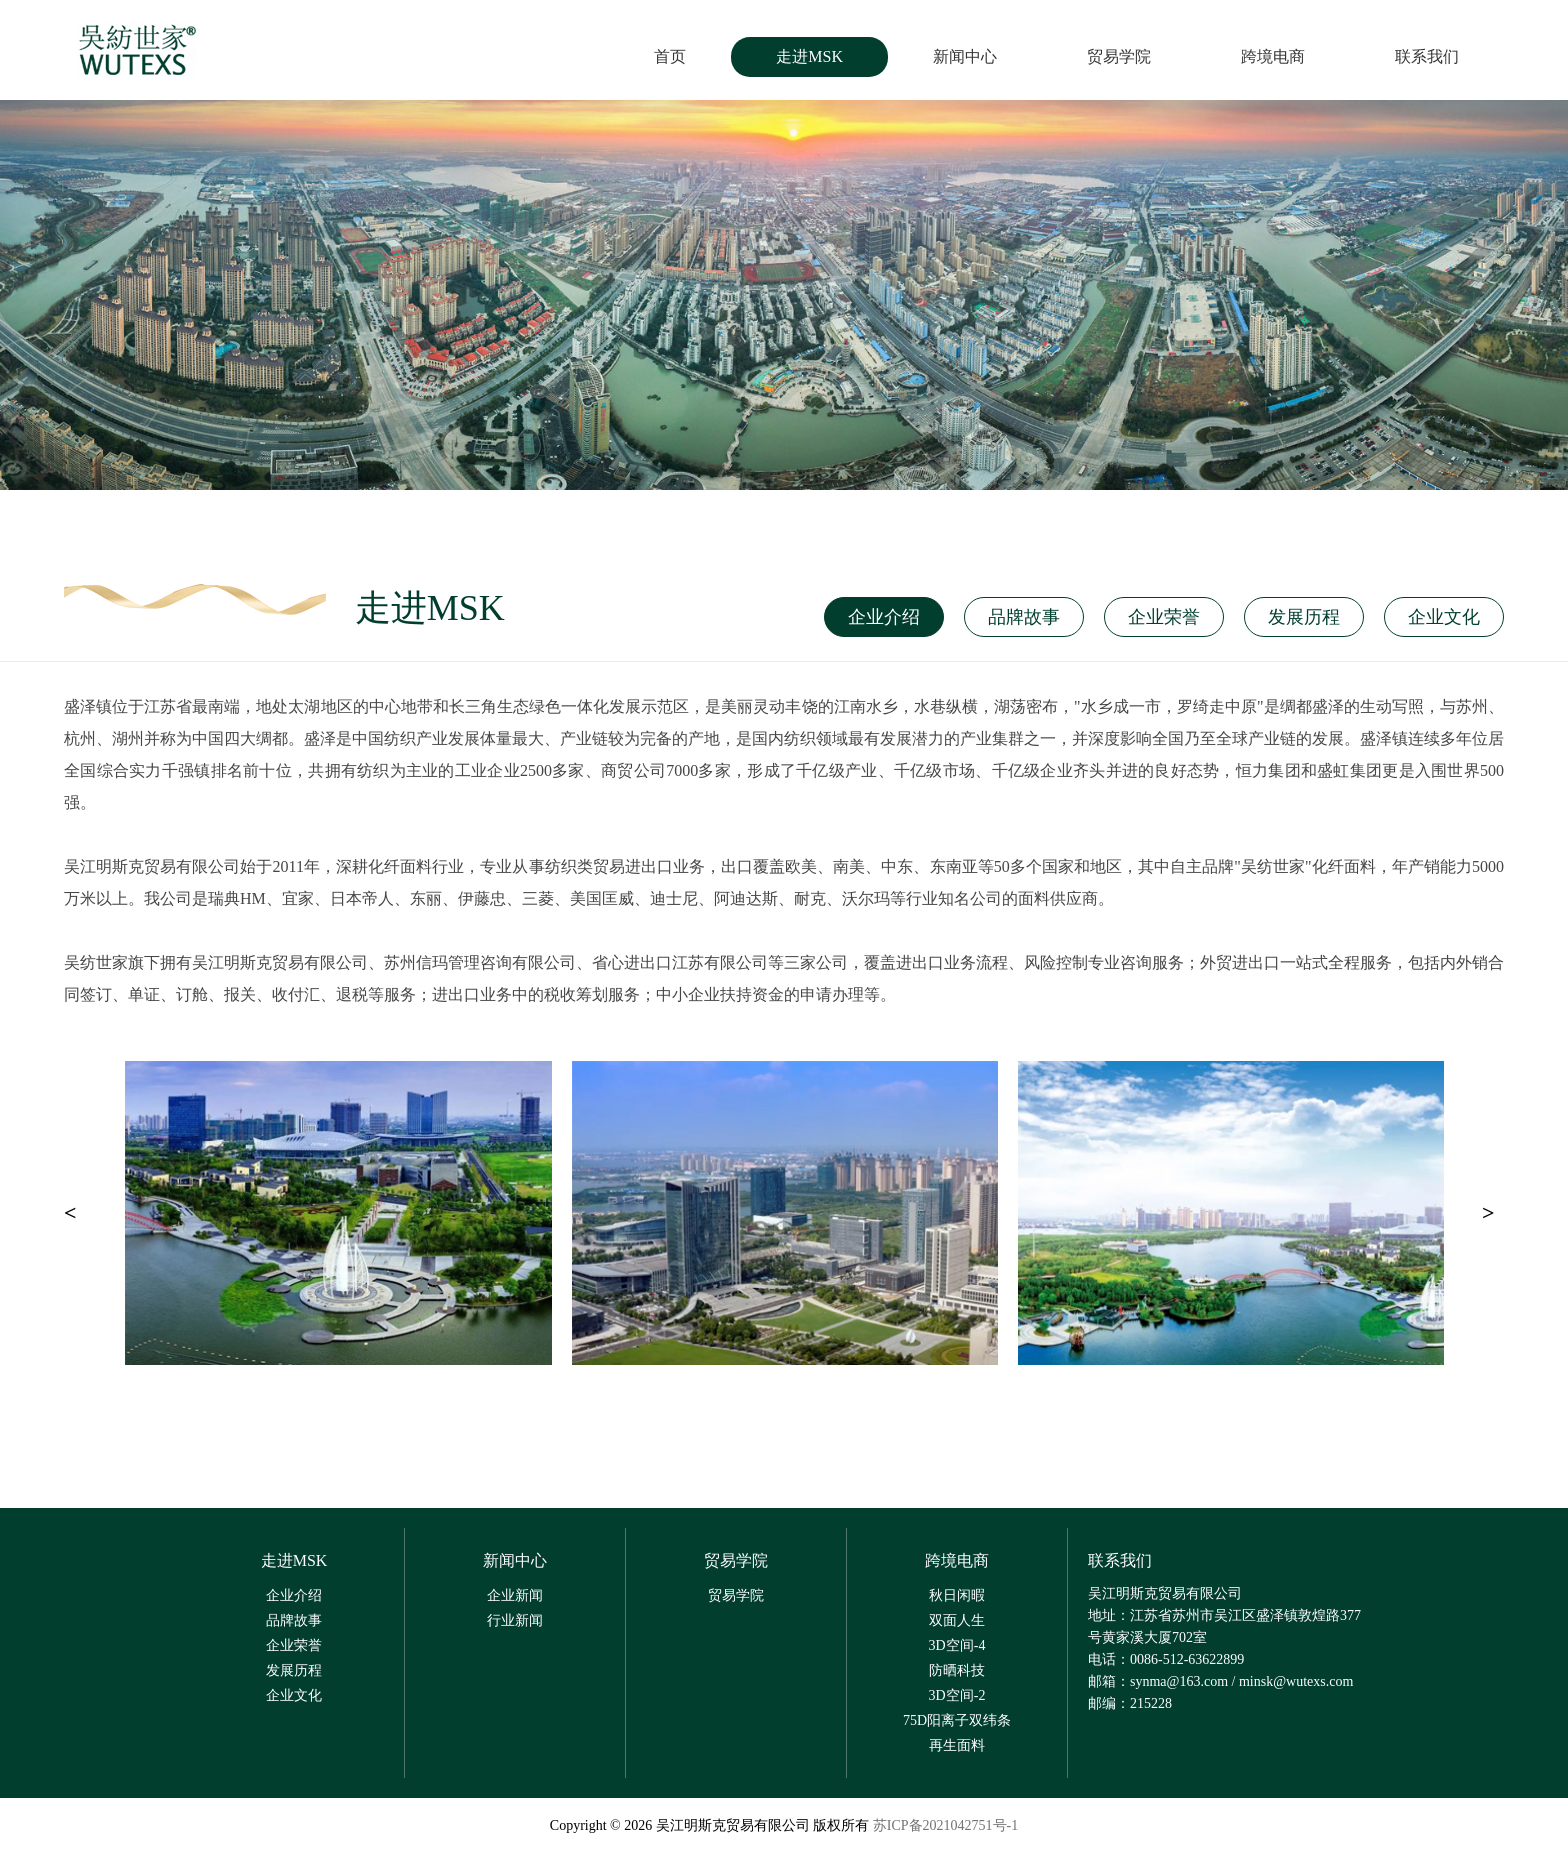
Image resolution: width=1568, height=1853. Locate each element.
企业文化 (1444, 617)
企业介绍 (884, 617)
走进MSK (809, 56)
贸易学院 (1119, 56)
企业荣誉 (1164, 617)
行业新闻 (515, 1620)
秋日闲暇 (957, 1595)
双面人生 (957, 1620)
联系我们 (1427, 56)
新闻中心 (965, 56)
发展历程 (1304, 617)
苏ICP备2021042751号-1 (945, 1825)
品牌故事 (1024, 617)
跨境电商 (1273, 56)
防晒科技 (957, 1670)
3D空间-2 (957, 1695)
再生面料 (957, 1745)
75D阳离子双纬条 (957, 1720)
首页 (670, 56)
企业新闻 (515, 1595)
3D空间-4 (957, 1645)
